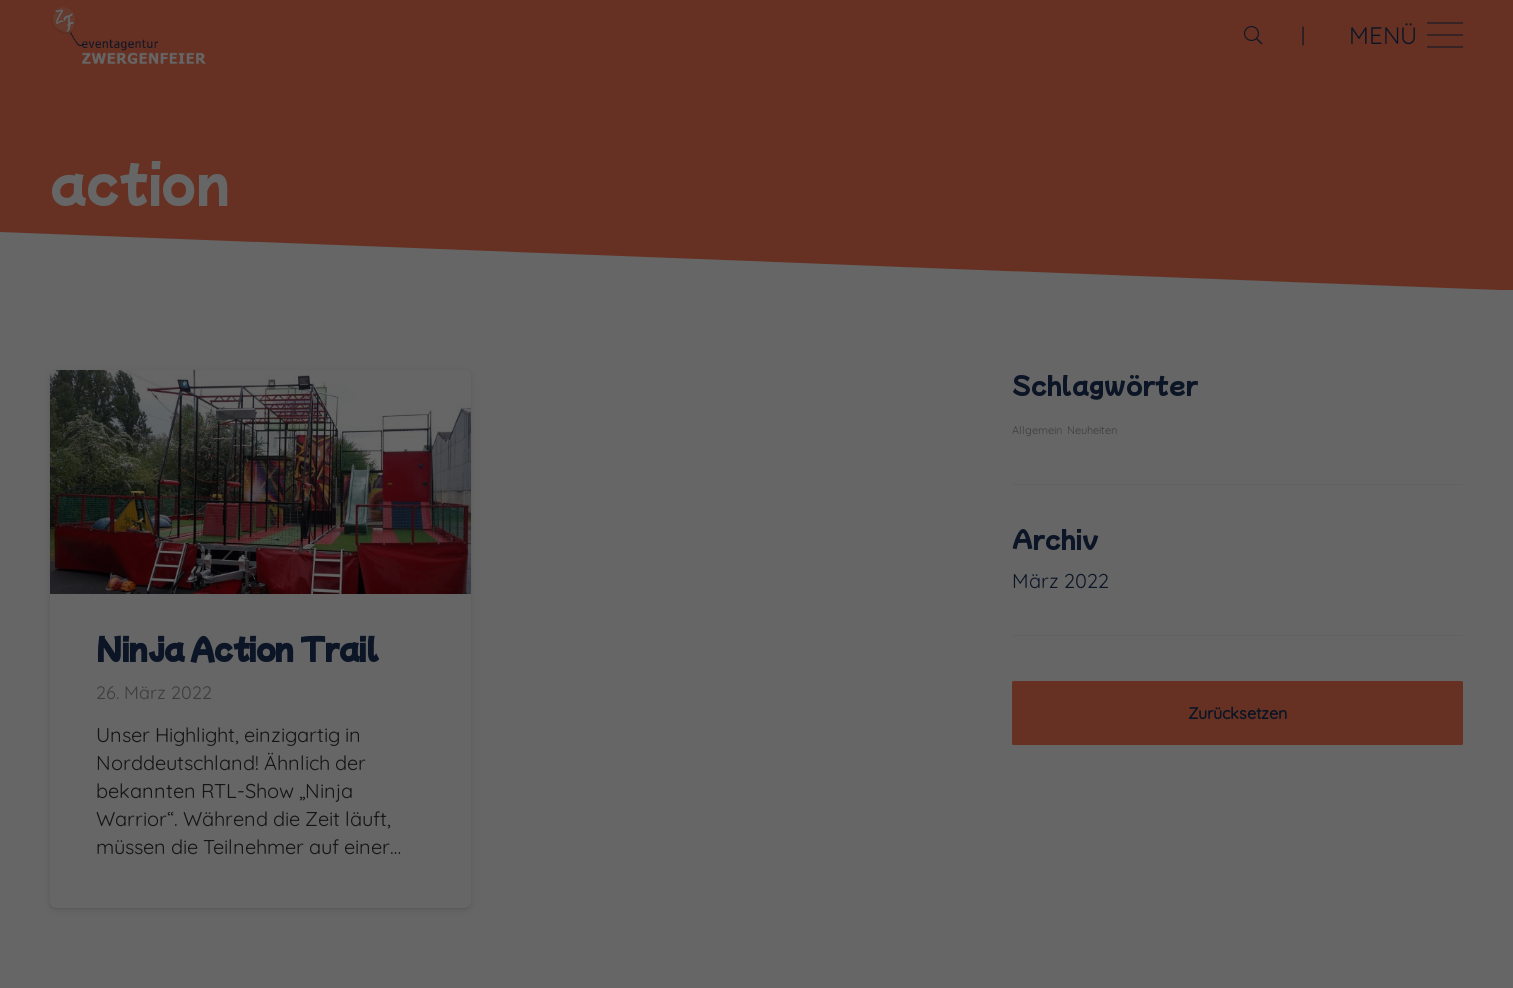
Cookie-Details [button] (1219, 956)
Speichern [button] (1324, 750)
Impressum (1438, 956)
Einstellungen (270, 897)
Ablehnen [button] (1323, 817)
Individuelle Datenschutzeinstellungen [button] (1324, 895)
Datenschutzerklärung (938, 875)
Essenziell (250, 927)
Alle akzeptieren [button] (1324, 682)
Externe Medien (1032, 927)
